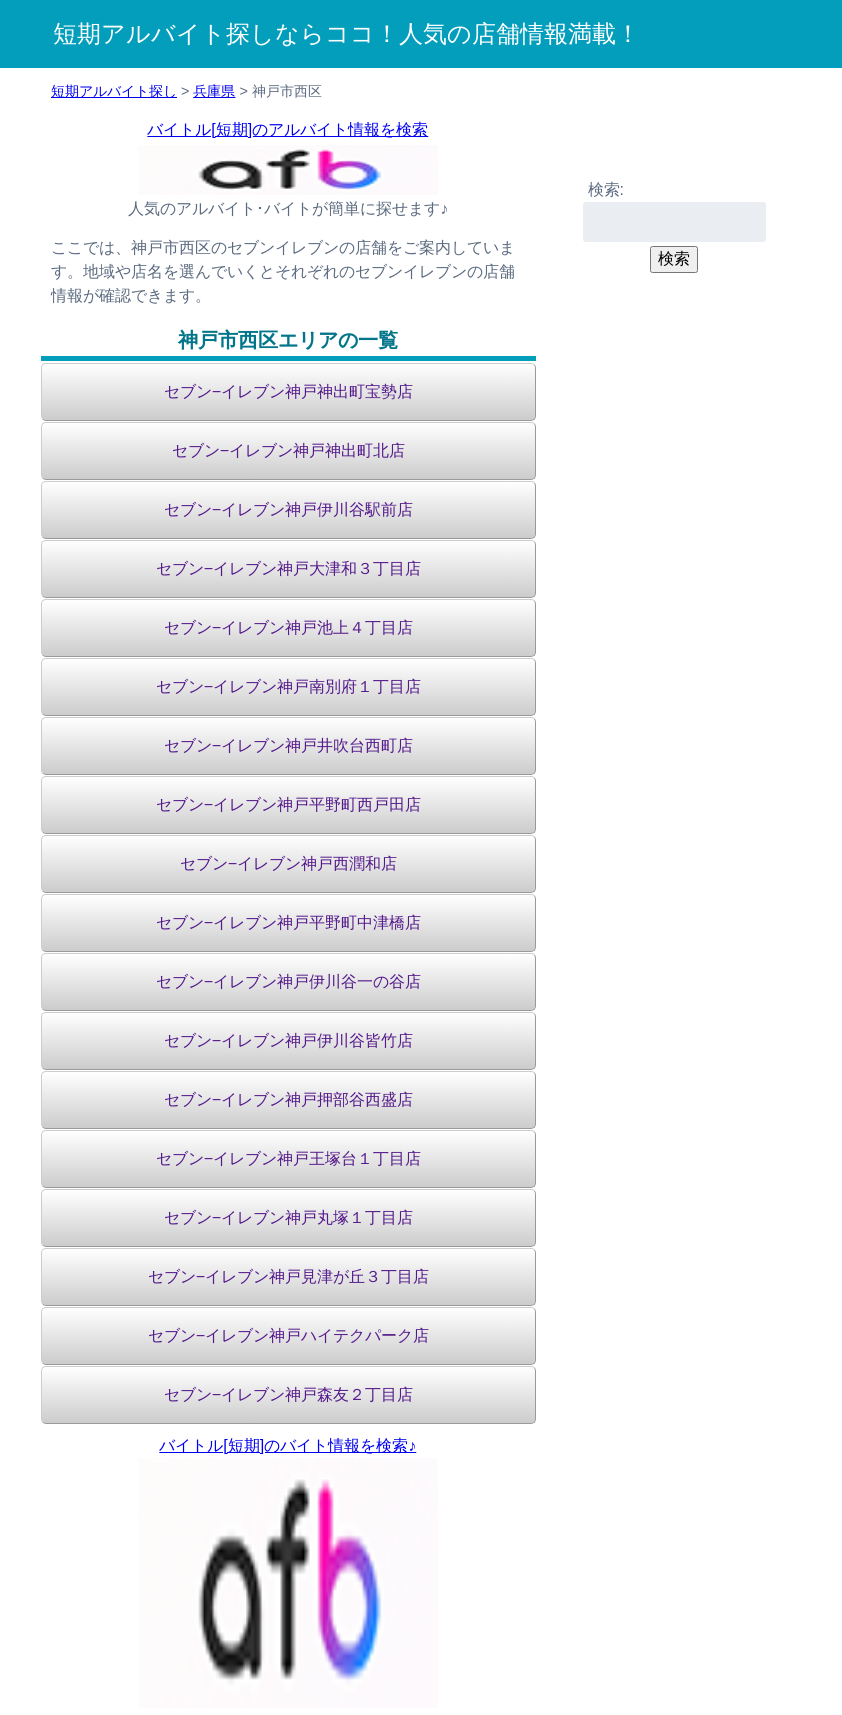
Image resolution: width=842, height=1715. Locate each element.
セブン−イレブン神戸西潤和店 (288, 863)
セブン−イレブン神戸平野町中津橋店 (288, 922)
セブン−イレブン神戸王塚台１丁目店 (288, 1158)
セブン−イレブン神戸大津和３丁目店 (288, 568)
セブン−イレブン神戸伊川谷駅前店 (288, 509)
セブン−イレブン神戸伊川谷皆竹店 (288, 1040)
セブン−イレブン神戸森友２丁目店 (288, 1394)
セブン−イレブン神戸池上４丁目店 (288, 627)
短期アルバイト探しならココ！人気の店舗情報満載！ (346, 33)
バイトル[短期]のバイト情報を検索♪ (287, 1445)
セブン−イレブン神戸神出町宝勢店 (288, 391)
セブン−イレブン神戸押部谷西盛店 (288, 1099)
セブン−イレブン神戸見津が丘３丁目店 (288, 1276)
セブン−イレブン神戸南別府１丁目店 (288, 686)
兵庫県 (214, 91)
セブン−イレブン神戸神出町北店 (288, 450)
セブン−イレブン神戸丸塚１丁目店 (288, 1217)
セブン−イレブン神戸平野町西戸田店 (288, 804)
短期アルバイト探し (114, 91)
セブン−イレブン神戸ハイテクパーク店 (288, 1335)
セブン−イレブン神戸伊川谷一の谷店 (288, 981)
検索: (606, 189)
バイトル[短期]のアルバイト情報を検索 (287, 129)
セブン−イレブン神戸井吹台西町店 (288, 745)
